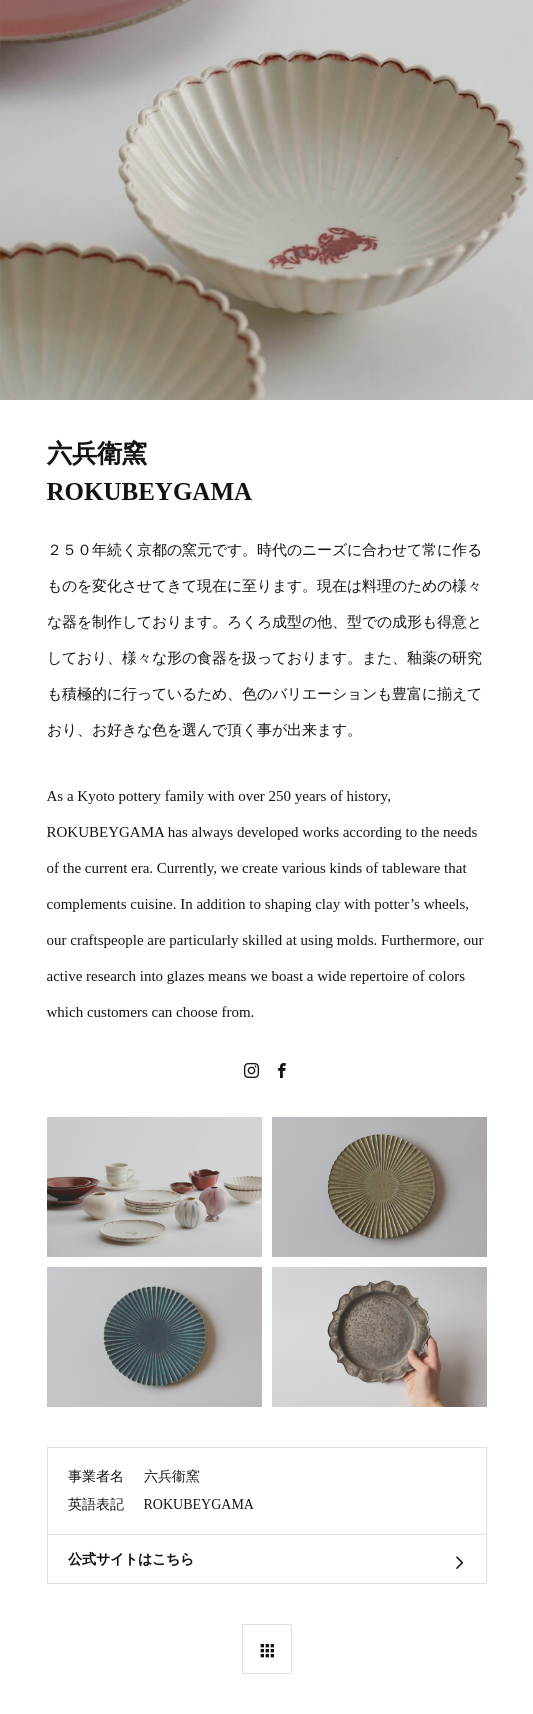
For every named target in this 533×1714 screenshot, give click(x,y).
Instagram (252, 1070)
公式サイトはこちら (131, 1559)
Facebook (282, 1070)
